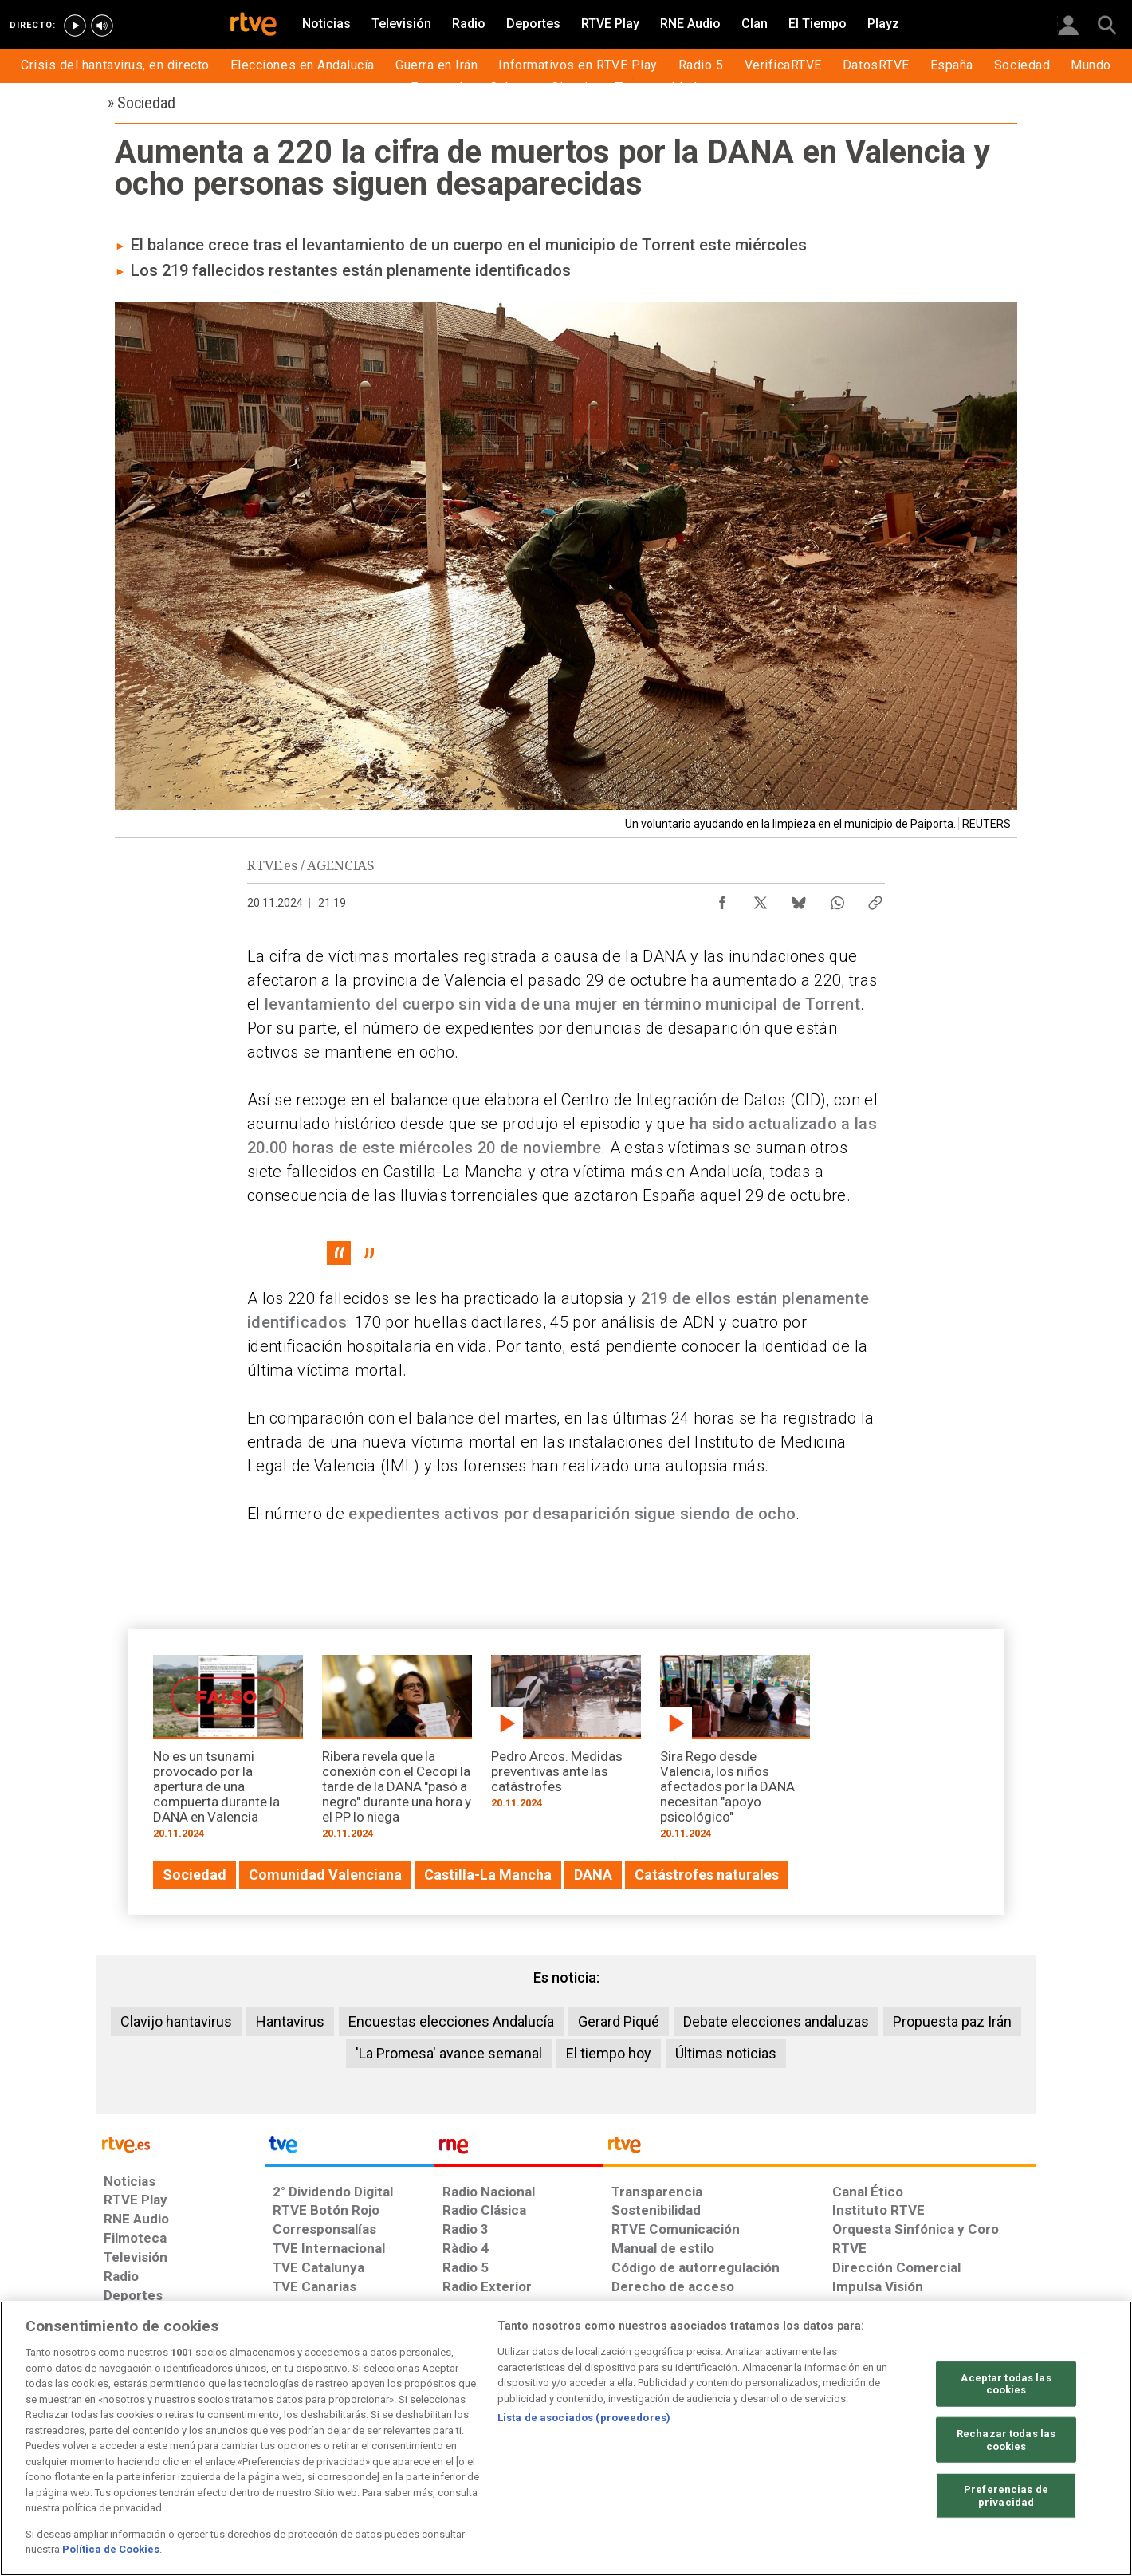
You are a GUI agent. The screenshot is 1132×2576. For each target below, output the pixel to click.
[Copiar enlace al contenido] (875, 899)
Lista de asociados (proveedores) (583, 2418)
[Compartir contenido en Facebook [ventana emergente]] (722, 899)
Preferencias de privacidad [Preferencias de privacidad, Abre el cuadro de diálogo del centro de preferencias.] (1006, 2495)
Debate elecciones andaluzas (776, 2021)
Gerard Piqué (618, 2021)
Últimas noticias (725, 2053)
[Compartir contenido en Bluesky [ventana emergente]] (799, 899)
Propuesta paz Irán (952, 2021)
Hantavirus (290, 2021)
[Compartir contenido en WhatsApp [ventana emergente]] (837, 899)
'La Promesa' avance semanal (449, 2053)
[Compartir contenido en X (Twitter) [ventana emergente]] (760, 899)
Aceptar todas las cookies (1006, 2383)
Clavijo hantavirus (176, 2021)
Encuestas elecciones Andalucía (451, 2021)
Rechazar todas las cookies (1006, 2440)
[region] (566, 2438)
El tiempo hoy (608, 2053)
